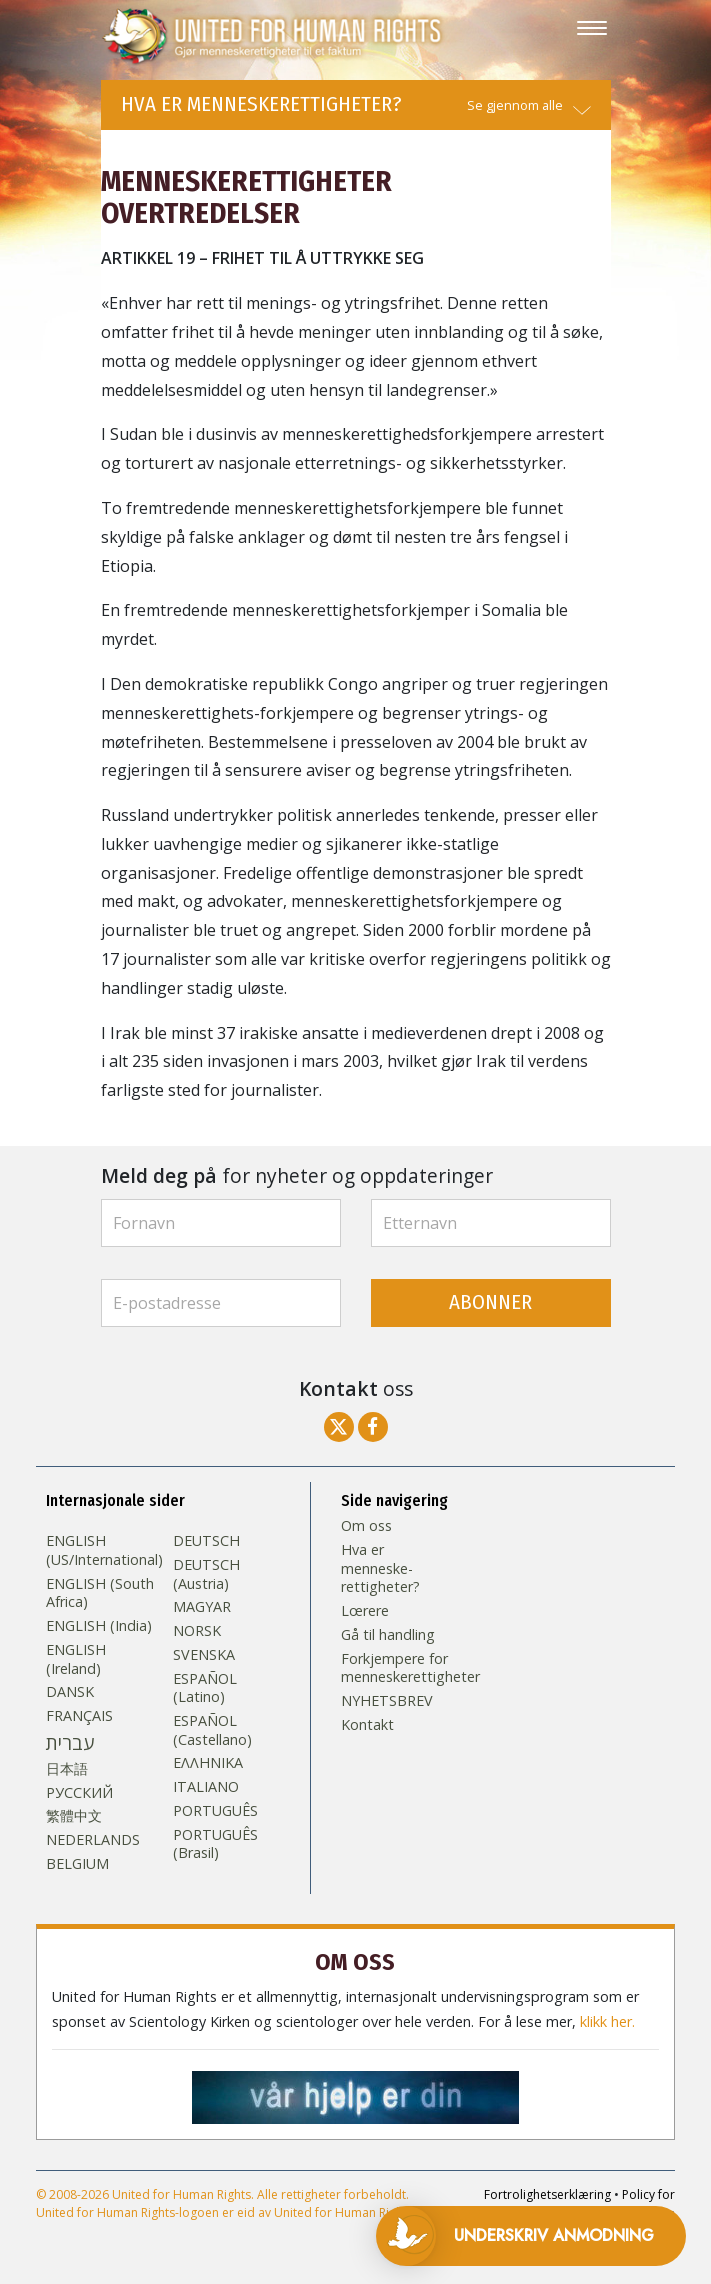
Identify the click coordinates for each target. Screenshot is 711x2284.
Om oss (366, 1526)
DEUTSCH (206, 1541)
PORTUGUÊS (215, 1811)
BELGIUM (77, 1864)
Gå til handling (388, 1635)
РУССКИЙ (79, 1793)
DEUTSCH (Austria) (206, 1574)
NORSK (197, 1631)
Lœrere (365, 1611)
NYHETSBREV (387, 1701)
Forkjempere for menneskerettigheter (395, 1668)
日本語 (67, 1769)
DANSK (70, 1692)
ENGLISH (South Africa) (100, 1593)
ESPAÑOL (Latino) (205, 1688)
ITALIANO (206, 1787)
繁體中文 (74, 1816)
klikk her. (607, 2022)
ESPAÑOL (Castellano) (212, 1730)
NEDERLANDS (93, 1840)
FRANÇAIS (79, 1716)
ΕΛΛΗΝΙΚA (208, 1763)
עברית (70, 1743)
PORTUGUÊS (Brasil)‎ (215, 1844)
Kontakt (367, 1725)
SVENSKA (204, 1655)
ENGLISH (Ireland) (76, 1659)
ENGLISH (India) (99, 1626)
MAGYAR (202, 1607)
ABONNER (490, 1302)
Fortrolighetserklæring (547, 2194)
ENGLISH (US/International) (104, 1550)
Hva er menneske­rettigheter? (380, 1568)
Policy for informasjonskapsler (567, 2203)
